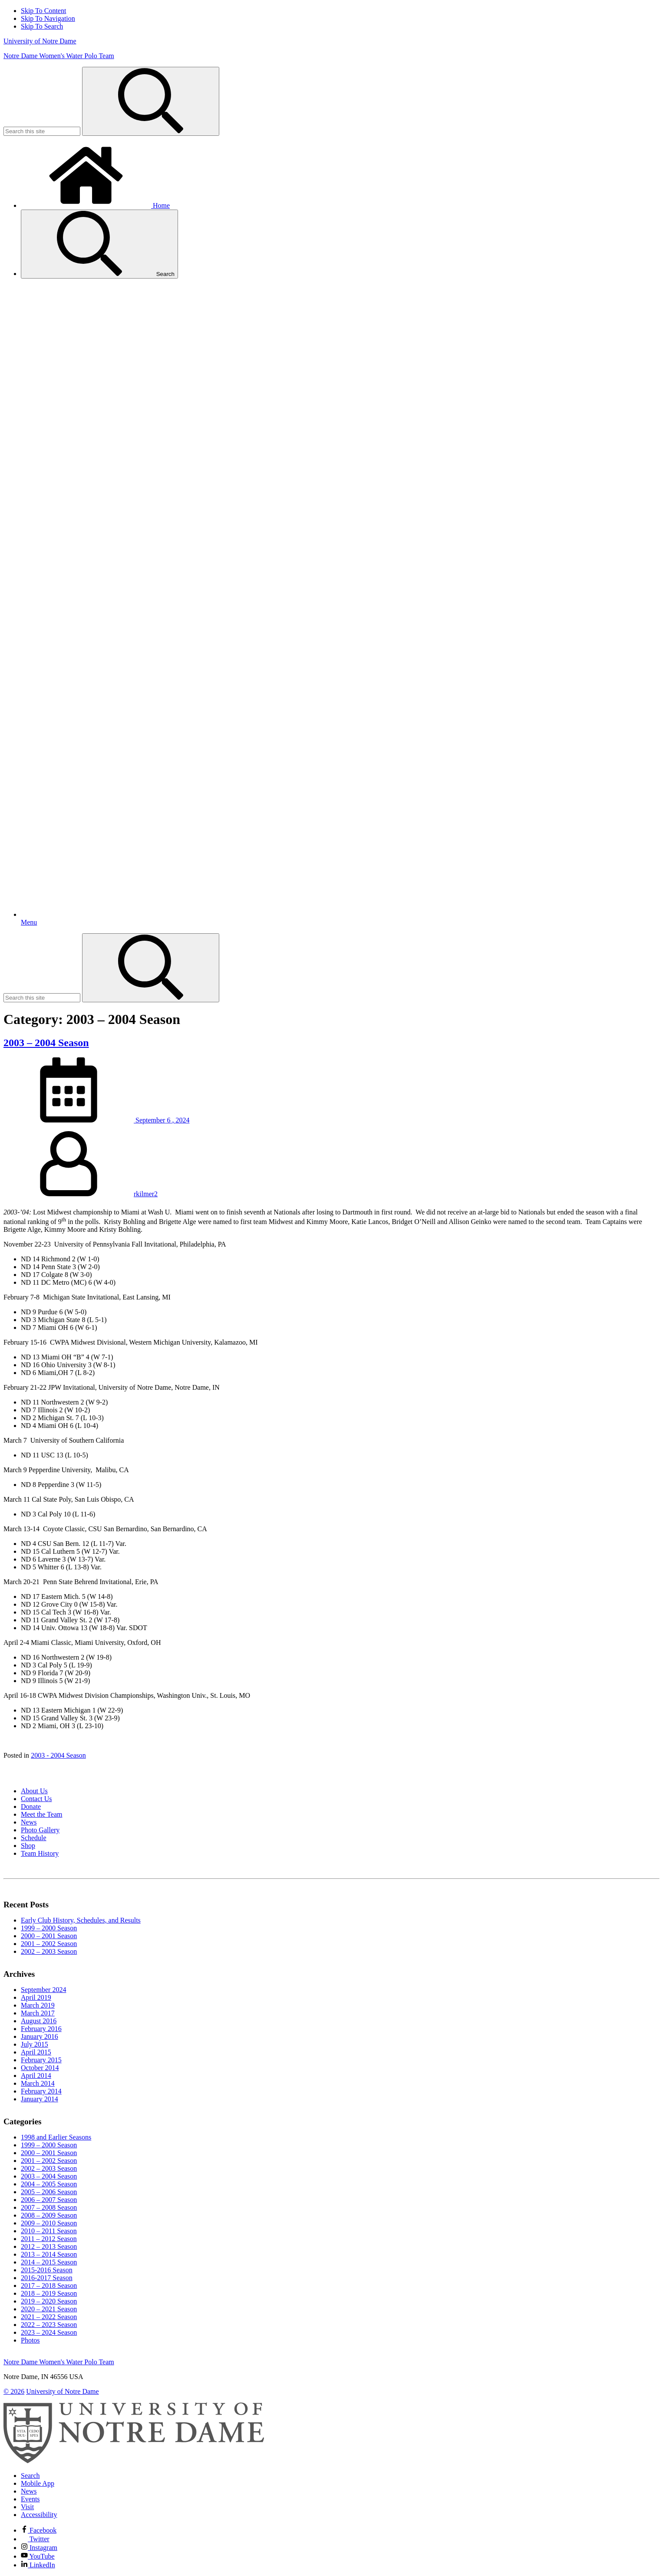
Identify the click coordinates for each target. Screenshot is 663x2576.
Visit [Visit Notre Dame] (27, 2506)
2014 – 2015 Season (49, 2262)
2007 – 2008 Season (49, 2207)
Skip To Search (42, 26)
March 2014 (38, 2083)
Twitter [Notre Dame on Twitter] (35, 2539)
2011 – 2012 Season (49, 2238)
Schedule (33, 1837)
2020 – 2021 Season (49, 2309)
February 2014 (41, 2091)
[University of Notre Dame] (133, 2460)
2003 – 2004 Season (46, 1042)
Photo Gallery (40, 1830)
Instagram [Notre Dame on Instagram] (39, 2547)
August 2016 (38, 2021)
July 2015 (34, 2044)
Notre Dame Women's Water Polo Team (58, 55)
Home (95, 205)
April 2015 (36, 2052)
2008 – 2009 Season (49, 2215)
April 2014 (36, 2075)
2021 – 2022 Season (49, 2316)
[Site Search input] (41, 131)
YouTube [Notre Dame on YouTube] (38, 2556)
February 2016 (41, 2028)
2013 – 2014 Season (49, 2254)
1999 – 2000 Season (49, 1928)
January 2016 (39, 2036)
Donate (31, 1806)
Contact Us (36, 1798)
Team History (40, 1853)
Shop (28, 1845)
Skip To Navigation (48, 18)
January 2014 (39, 2099)
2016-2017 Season (47, 2277)
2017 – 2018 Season (49, 2285)
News (28, 1822)
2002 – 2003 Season (49, 1951)
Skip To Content (43, 10)
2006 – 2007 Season (49, 2199)
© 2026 (13, 2391)
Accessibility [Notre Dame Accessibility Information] (39, 2514)
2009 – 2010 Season (49, 2223)
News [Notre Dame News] (28, 2491)
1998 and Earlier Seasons (56, 2137)
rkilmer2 (146, 1194)
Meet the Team (41, 1814)
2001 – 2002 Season (49, 1943)
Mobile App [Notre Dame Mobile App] (37, 2483)
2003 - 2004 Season (58, 1755)
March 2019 (38, 2005)
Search (99, 244)
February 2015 (41, 2060)
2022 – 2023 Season (49, 2324)
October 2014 (40, 2067)
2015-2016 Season (47, 2270)
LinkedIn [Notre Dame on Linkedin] (38, 2565)
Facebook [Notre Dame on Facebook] (38, 2530)
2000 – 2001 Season (49, 1935)
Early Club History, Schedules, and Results (81, 1920)
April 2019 (36, 1997)
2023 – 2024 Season (49, 2332)
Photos (30, 2340)
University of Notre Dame (39, 41)
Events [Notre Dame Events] (30, 2499)
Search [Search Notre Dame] (30, 2475)
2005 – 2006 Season (49, 2191)
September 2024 (43, 1989)
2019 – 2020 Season (49, 2301)
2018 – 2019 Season (49, 2293)
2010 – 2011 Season (49, 2231)
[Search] (150, 101)
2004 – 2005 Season (49, 2184)
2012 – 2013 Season (49, 2246)
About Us (34, 1791)
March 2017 (38, 2013)
